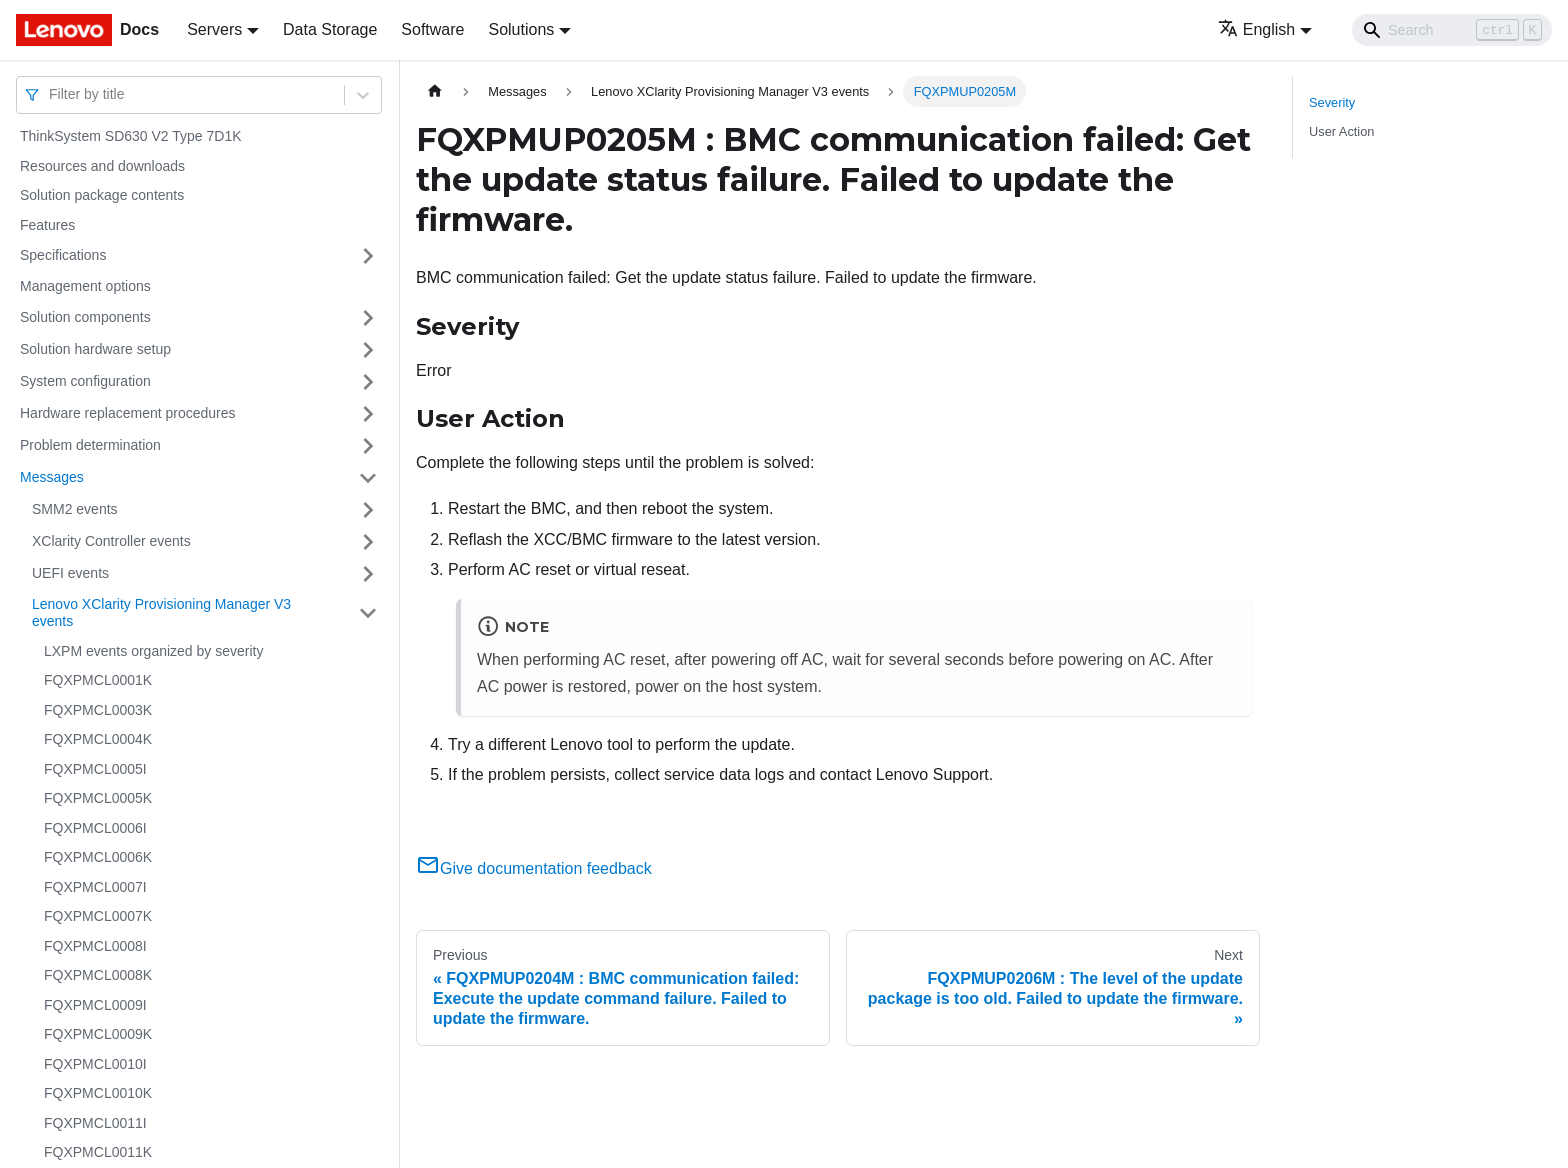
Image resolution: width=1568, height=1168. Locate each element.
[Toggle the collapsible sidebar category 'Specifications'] (368, 256)
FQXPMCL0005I (95, 769)
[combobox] (51, 94)
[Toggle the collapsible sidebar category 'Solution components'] (368, 318)
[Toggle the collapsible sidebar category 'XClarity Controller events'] (368, 542)
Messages (52, 477)
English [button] (1256, 29)
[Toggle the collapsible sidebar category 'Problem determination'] (368, 446)
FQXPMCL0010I (95, 1064)
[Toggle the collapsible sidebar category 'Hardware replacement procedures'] (368, 414)
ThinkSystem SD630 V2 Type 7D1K (131, 136)
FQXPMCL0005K (98, 798)
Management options (85, 286)
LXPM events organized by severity (153, 651)
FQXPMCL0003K (98, 710)
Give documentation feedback (534, 868)
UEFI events (70, 573)
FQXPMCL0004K (98, 739)
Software (432, 29)
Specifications (63, 255)
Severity (1332, 102)
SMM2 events (75, 509)
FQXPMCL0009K (98, 1034)
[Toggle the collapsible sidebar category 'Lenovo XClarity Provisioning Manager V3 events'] (368, 613)
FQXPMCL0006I (95, 828)
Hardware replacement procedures (128, 413)
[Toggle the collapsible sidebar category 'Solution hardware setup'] (368, 350)
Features (47, 225)
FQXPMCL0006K (98, 857)
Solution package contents (102, 195)
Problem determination (90, 445)
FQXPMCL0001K (98, 680)
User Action (1341, 131)
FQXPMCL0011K (98, 1152)
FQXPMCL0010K (98, 1093)
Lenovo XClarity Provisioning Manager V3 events (161, 613)
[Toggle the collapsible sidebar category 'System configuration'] (368, 382)
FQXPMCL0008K (98, 975)
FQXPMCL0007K (98, 916)
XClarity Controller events (111, 541)
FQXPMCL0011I (95, 1123)
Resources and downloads (102, 166)
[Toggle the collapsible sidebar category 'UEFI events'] (368, 574)
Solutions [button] (521, 29)
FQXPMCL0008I (95, 946)
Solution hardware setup (95, 349)
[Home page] (435, 91)
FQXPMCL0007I (95, 887)
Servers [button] (214, 29)
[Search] (1452, 30)
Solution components (85, 317)
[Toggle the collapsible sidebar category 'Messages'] (368, 478)
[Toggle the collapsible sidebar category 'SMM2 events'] (368, 510)
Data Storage (330, 29)
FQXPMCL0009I (95, 1005)
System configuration (85, 381)
